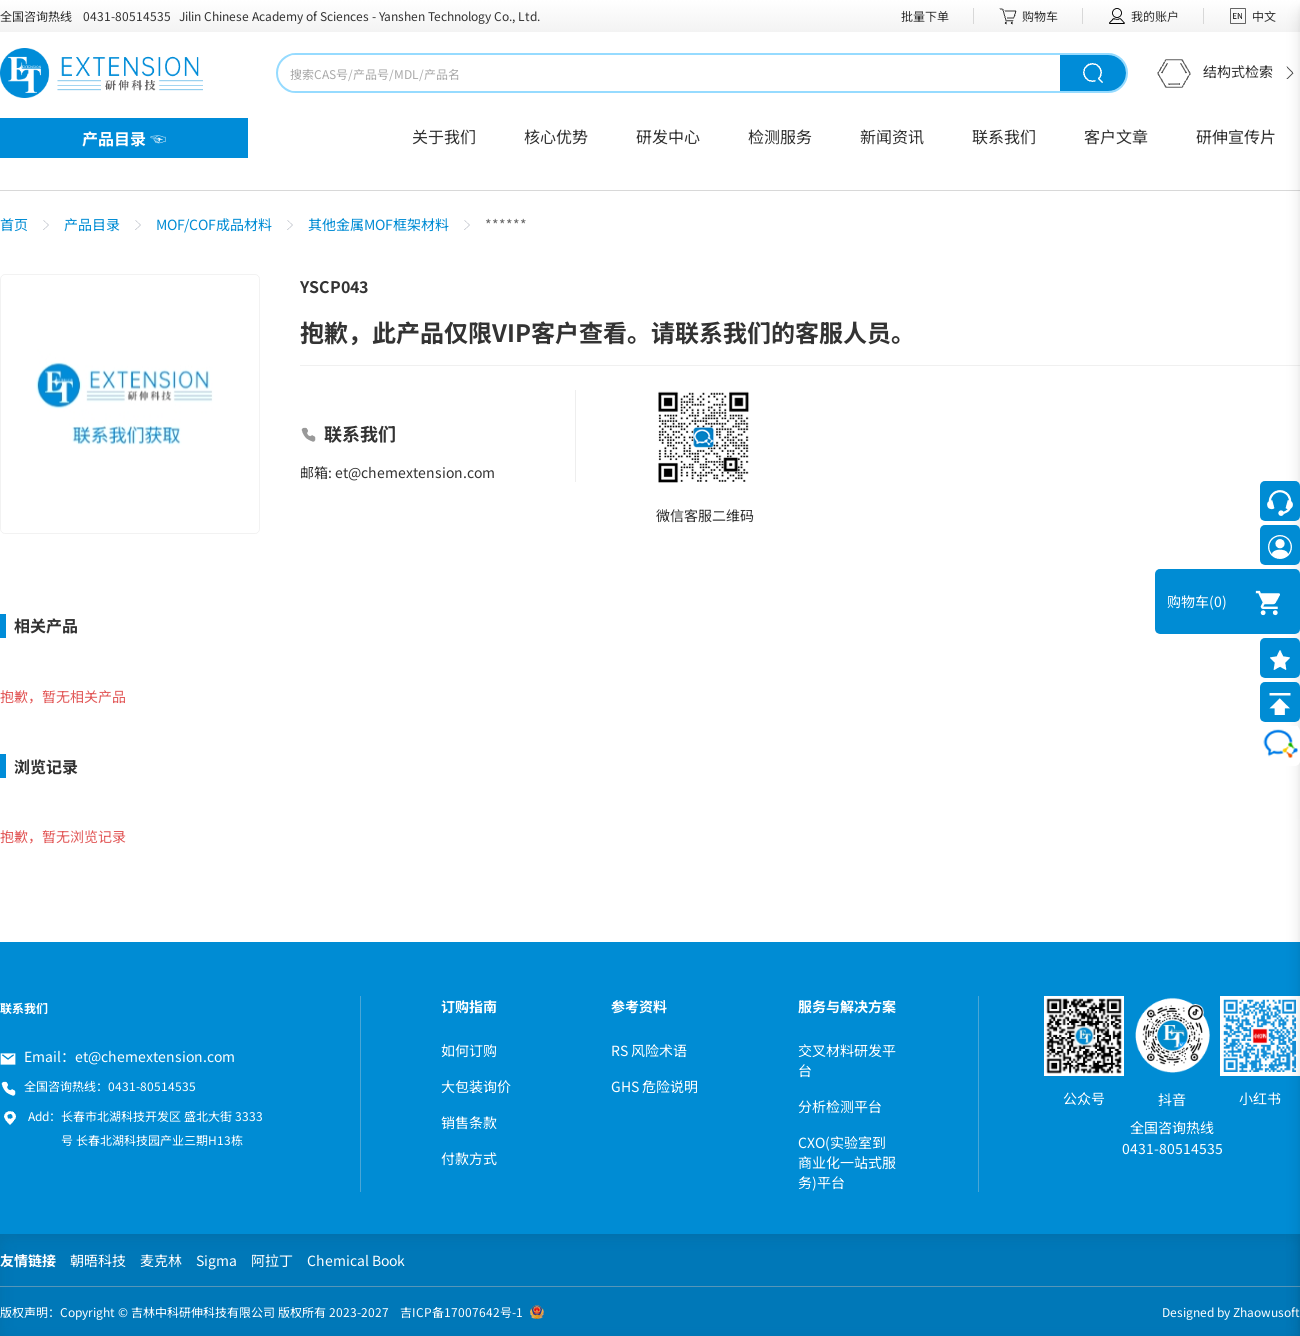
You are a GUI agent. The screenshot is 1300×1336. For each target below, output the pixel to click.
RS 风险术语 (649, 1050)
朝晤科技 (98, 1260)
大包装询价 (476, 1086)
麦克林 (161, 1260)
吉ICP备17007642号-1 (461, 1311)
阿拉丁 (272, 1260)
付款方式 (469, 1158)
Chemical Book (356, 1260)
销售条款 (469, 1122)
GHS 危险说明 (654, 1086)
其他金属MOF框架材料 (378, 224)
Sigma (216, 1260)
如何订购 (469, 1050)
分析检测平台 (840, 1106)
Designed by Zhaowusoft (1231, 1311)
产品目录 (92, 224)
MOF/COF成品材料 (214, 224)
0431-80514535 (127, 15)
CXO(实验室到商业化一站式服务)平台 (847, 1162)
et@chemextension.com (155, 1056)
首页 (14, 224)
